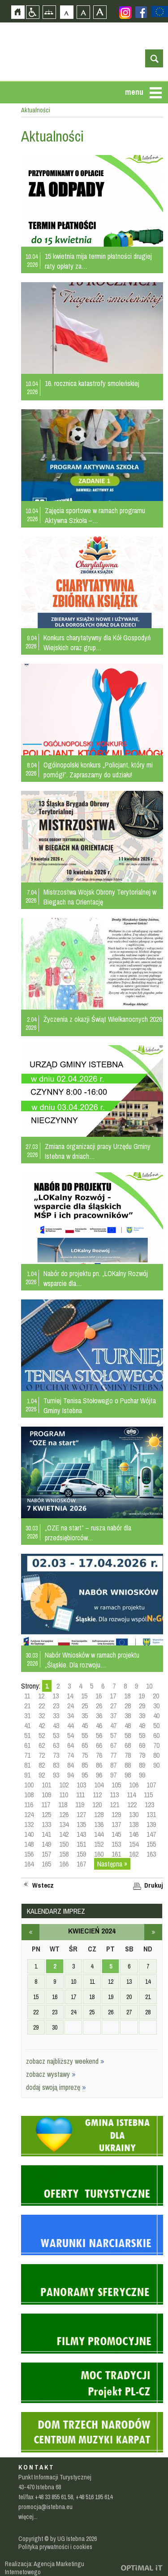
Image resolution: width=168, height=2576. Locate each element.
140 (29, 1834)
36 (99, 1715)
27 (113, 1706)
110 (63, 1795)
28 (128, 1706)
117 (45, 1804)
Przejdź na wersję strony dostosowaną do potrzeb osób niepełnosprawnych (32, 11)
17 (113, 1696)
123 (149, 1804)
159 (81, 1854)
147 (151, 1834)
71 (27, 1755)
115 (148, 1795)
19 (141, 1696)
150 (64, 1844)
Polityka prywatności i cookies (55, 2547)
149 (46, 1844)
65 (85, 1745)
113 (114, 1795)
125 (46, 1814)
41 (27, 1725)
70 (156, 1745)
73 (56, 1755)
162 (133, 1854)
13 (55, 1696)
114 (131, 1795)
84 (70, 1765)
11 (27, 1696)
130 (133, 1814)
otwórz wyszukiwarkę (154, 58)
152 (98, 1844)
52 (42, 1735)
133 (46, 1824)
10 (149, 1686)
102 (64, 1785)
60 (156, 1735)
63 (56, 1745)
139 (151, 1824)
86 (99, 1765)
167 (81, 1864)
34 (70, 1715)
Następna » (112, 1864)
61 (27, 1745)
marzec (30, 1932)
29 (142, 1706)
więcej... (28, 2517)
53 (56, 1735)
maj (153, 1932)
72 (42, 1755)
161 (116, 1854)
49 (142, 1725)
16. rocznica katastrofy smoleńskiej (92, 383)
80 (156, 1755)
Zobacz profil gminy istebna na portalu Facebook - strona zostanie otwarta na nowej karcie (141, 12)
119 (79, 1804)
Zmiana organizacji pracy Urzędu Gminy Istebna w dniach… (98, 1151)
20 (156, 1696)
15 (84, 1696)
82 (42, 1765)
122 (132, 1804)
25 (85, 1706)
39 (142, 1715)
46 (99, 1725)
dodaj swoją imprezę (56, 2087)
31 (27, 1715)
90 (156, 1765)
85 (85, 1765)
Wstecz (43, 1885)
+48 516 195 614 (94, 2497)
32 (42, 1715)
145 (116, 1834)
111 (80, 1795)
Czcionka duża (99, 11)
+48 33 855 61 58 (54, 2497)
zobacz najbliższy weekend (65, 2061)
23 (56, 1706)
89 (142, 1765)
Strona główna (17, 11)
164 (29, 1864)
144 (98, 1834)
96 (99, 1775)
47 (113, 1725)
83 (56, 1765)
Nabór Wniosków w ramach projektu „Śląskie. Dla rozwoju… (92, 1660)
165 (46, 1864)
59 (142, 1735)
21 (27, 1706)
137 (116, 1824)
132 (29, 1824)
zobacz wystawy (51, 2074)
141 (46, 1834)
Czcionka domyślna (66, 11)
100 (29, 1785)
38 (128, 1715)
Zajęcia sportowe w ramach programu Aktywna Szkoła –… (95, 515)
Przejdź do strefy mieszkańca (6, 141)
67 (113, 1745)
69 (142, 1745)
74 (70, 1755)
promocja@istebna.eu (45, 2507)
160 (98, 1854)
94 (70, 1775)
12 (41, 1696)
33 (56, 1715)
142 (64, 1834)
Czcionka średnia (83, 11)
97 (113, 1775)
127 (81, 1814)
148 (29, 1844)
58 (128, 1735)
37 (113, 1715)
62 (42, 1745)
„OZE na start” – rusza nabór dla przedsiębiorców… (88, 1533)
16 (98, 1696)
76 (99, 1755)
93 (56, 1775)
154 (133, 1844)
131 (151, 1814)
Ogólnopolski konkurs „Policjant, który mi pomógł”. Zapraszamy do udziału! (98, 770)
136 (98, 1824)
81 (27, 1765)
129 (116, 1814)
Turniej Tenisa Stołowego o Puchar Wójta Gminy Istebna (99, 1405)
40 (156, 1715)
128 (98, 1814)
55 (85, 1735)
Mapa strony (49, 11)
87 (113, 1765)
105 (116, 1785)
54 (70, 1735)
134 (64, 1824)
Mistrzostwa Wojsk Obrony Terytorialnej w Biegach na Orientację (99, 897)
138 (133, 1824)
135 (81, 1824)
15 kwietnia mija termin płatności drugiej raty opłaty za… (98, 261)
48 (128, 1725)
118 (62, 1804)
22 (42, 1706)
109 (46, 1795)
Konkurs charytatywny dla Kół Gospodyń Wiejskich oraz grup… (97, 642)
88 (128, 1765)
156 (29, 1854)
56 (99, 1735)
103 (81, 1785)
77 (113, 1755)
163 (151, 1854)
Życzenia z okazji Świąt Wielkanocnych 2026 (102, 1019)
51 (27, 1735)
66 (99, 1745)
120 (97, 1804)
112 (97, 1795)
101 (46, 1785)
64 (70, 1745)
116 (28, 1804)
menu (134, 92)
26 (99, 1706)
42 (42, 1725)
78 (128, 1755)
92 (42, 1775)
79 (142, 1755)
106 (133, 1785)
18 (127, 1696)
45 (85, 1725)
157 (46, 1854)
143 (81, 1834)
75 (85, 1755)
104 (98, 1785)
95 (85, 1775)
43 (56, 1725)
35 (85, 1715)
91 (27, 1775)
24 (70, 1706)
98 (128, 1775)
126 (64, 1814)
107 (151, 1785)
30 (156, 1706)
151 (81, 1844)
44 (70, 1725)
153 (116, 1844)
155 (151, 1844)
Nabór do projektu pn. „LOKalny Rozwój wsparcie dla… (95, 1278)
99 (142, 1775)
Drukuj (153, 1885)
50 (156, 1725)
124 (29, 1814)
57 (113, 1735)
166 (64, 1864)
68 (128, 1745)
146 (133, 1834)
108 (29, 1795)
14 (70, 1696)
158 (64, 1854)
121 (114, 1804)
